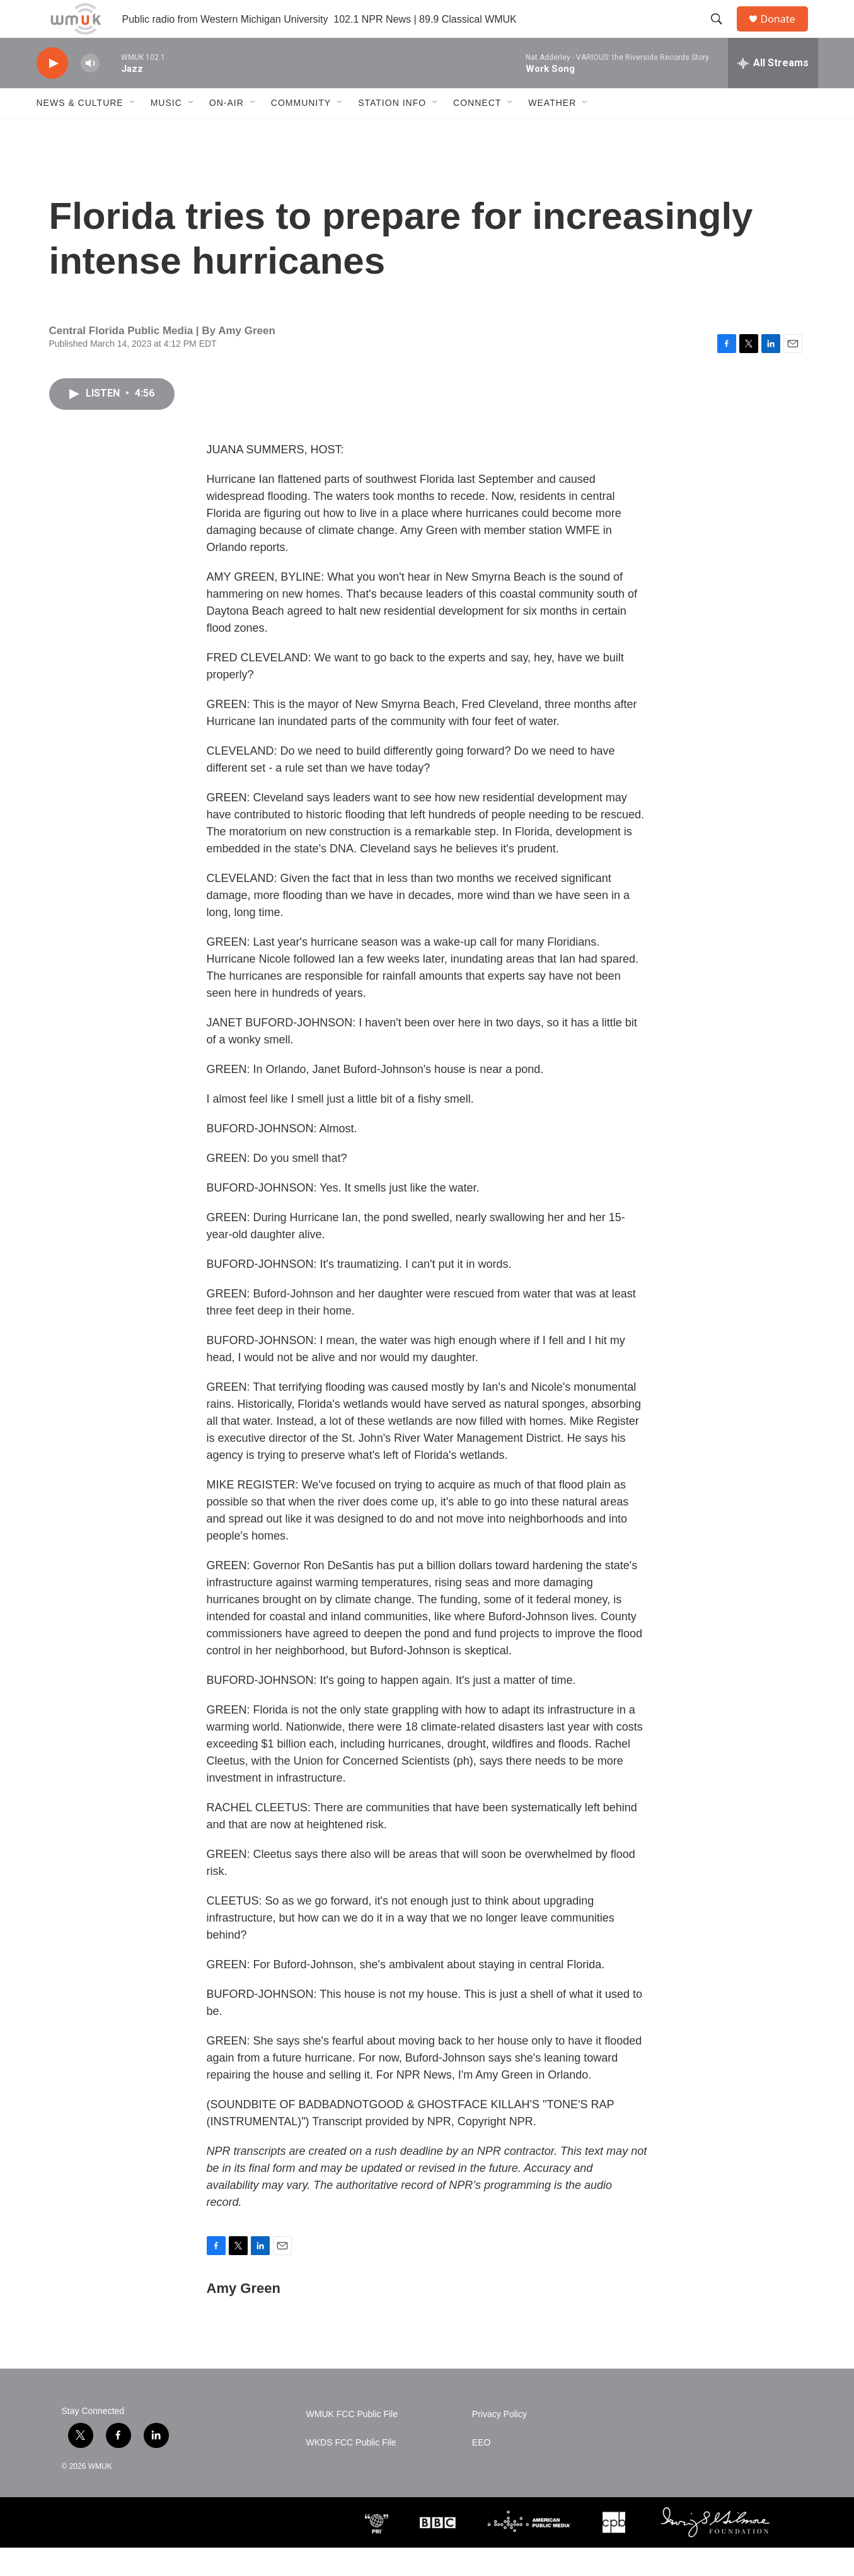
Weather (552, 131)
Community (301, 131)
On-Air (226, 131)
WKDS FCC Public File (351, 2471)
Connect (477, 131)
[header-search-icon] (723, 33)
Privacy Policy (499, 2442)
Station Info (392, 131)
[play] (52, 91)
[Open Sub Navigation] (133, 131)
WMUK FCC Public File (352, 2442)
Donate (785, 33)
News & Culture (80, 131)
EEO (481, 2471)
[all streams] (773, 91)
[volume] (90, 92)
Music (166, 131)
